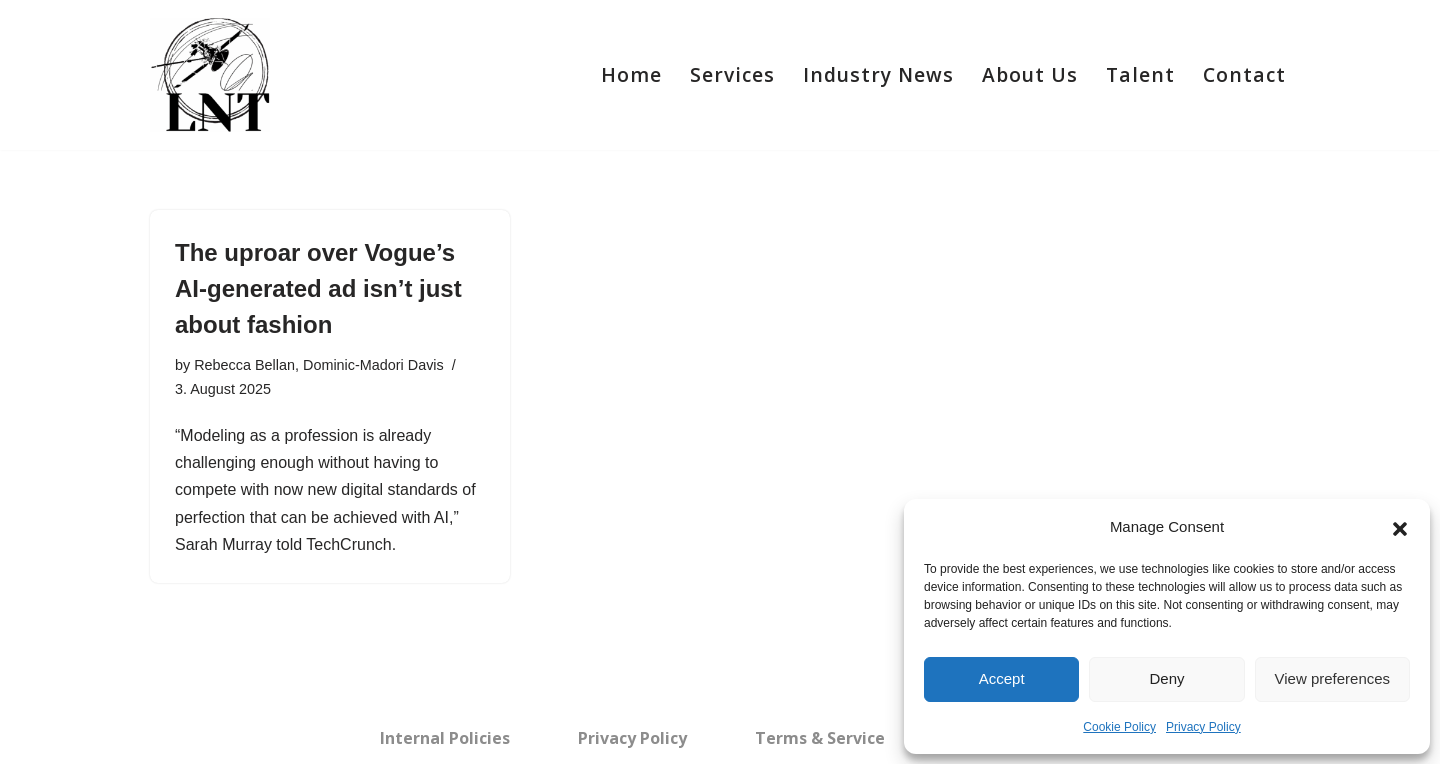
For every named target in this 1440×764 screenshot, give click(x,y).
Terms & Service (820, 738)
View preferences (1333, 678)
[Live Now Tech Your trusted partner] (210, 75)
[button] (1400, 527)
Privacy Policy (1203, 727)
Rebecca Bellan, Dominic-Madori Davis (319, 365)
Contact (1244, 74)
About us (1030, 74)
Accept (1002, 678)
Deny (1166, 678)
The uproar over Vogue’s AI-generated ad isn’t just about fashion (318, 288)
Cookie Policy (1119, 727)
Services (732, 74)
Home (631, 74)
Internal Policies (445, 738)
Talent (1140, 74)
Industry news (878, 74)
